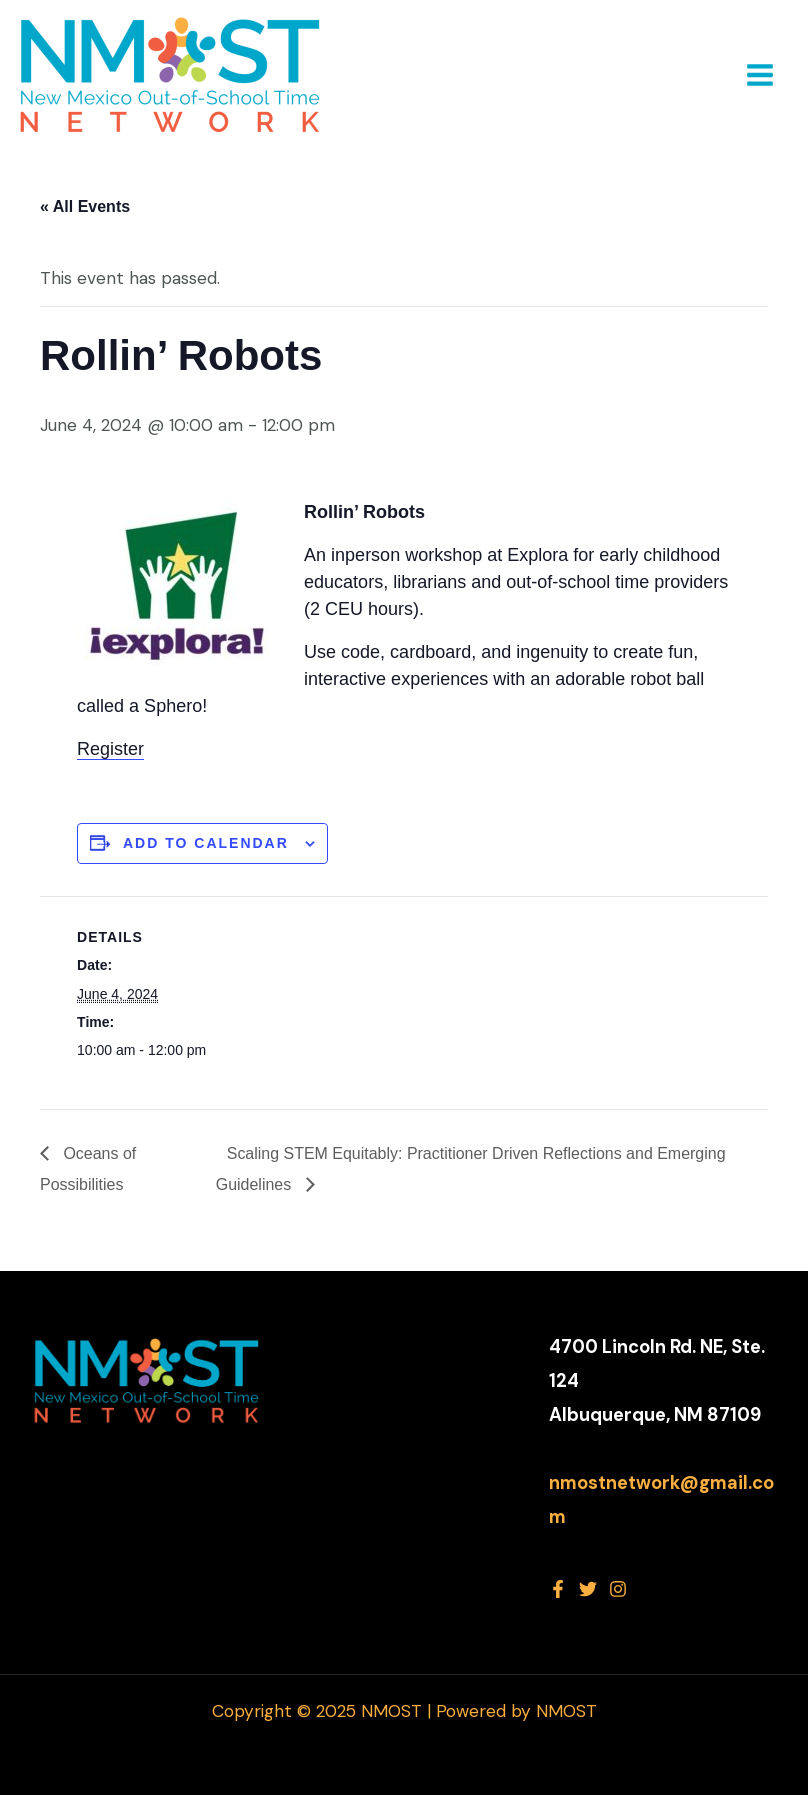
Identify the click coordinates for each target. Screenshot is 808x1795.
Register (110, 749)
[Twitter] (588, 1589)
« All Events (85, 206)
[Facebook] (558, 1589)
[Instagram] (618, 1589)
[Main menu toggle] (760, 75)
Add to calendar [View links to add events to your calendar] (206, 843)
